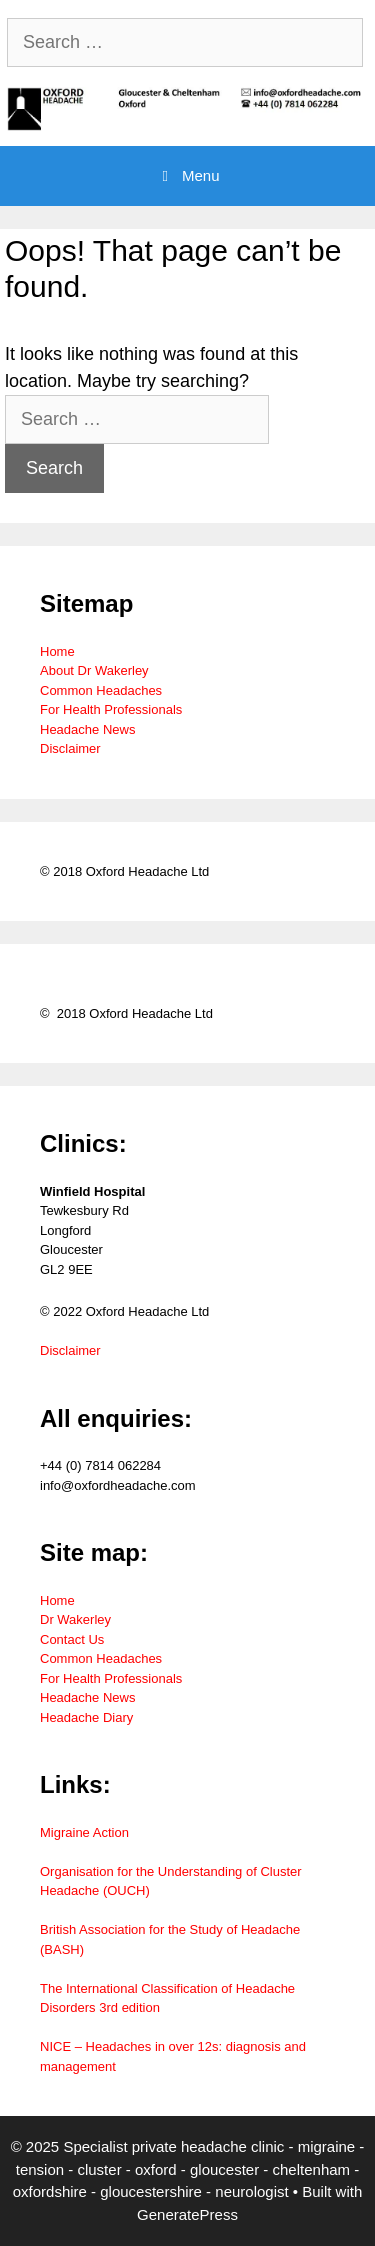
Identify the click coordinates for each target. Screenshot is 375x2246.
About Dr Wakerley (94, 670)
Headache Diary (86, 1717)
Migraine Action (84, 1832)
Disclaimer (70, 748)
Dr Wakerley (75, 1619)
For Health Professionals (111, 709)
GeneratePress (187, 2214)
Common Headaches (101, 690)
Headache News (87, 729)
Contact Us (72, 1639)
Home (57, 651)
